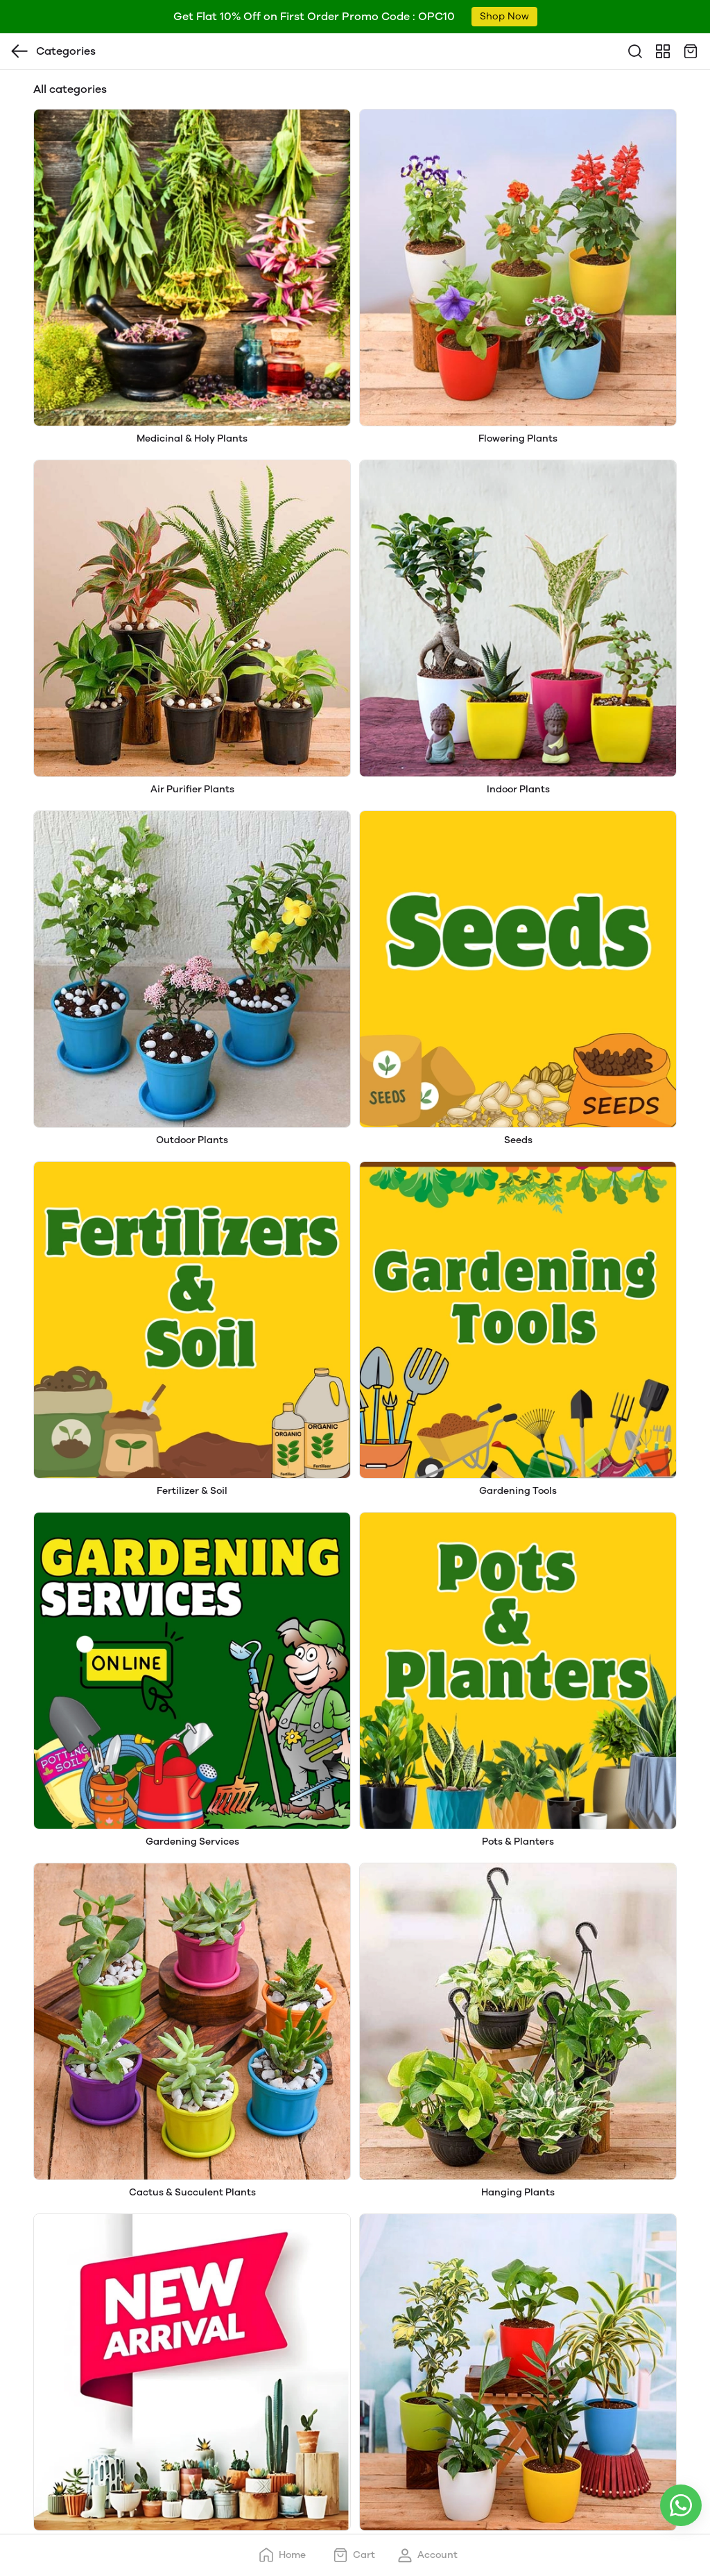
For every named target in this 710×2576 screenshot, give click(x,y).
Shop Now (504, 16)
